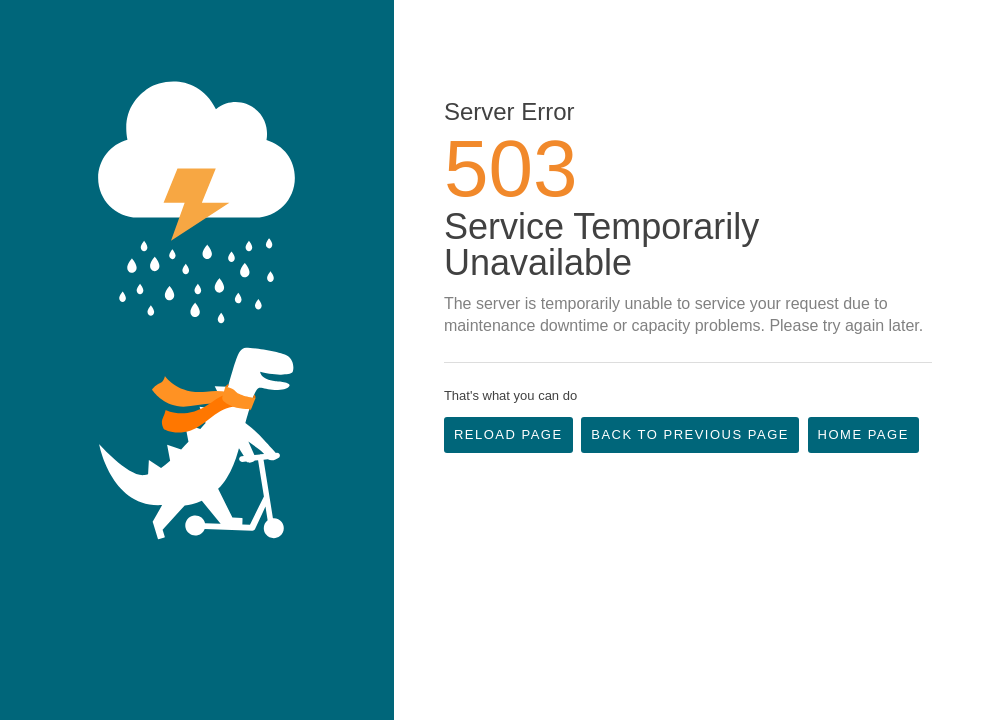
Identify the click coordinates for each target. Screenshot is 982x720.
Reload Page (508, 434)
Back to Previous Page (690, 434)
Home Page (863, 434)
